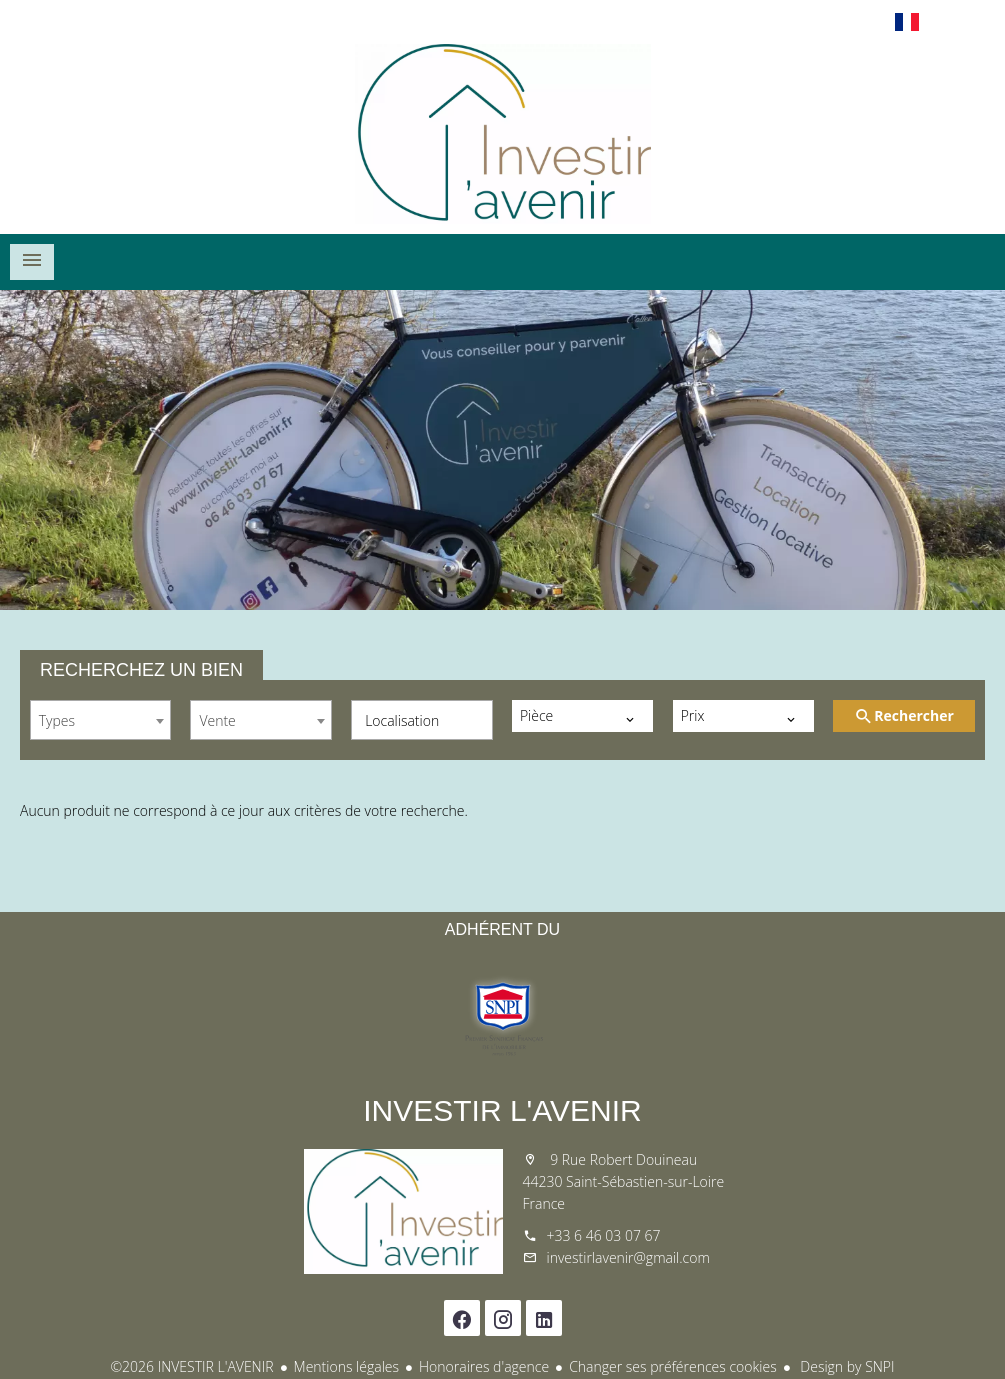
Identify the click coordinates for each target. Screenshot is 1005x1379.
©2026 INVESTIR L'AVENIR (191, 1366)
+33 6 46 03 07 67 (604, 1235)
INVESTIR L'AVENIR (502, 1110)
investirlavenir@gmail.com (628, 1257)
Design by (846, 1366)
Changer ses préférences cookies (673, 1366)
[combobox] (100, 720)
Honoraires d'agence (484, 1366)
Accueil (503, 134)
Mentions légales (346, 1366)
